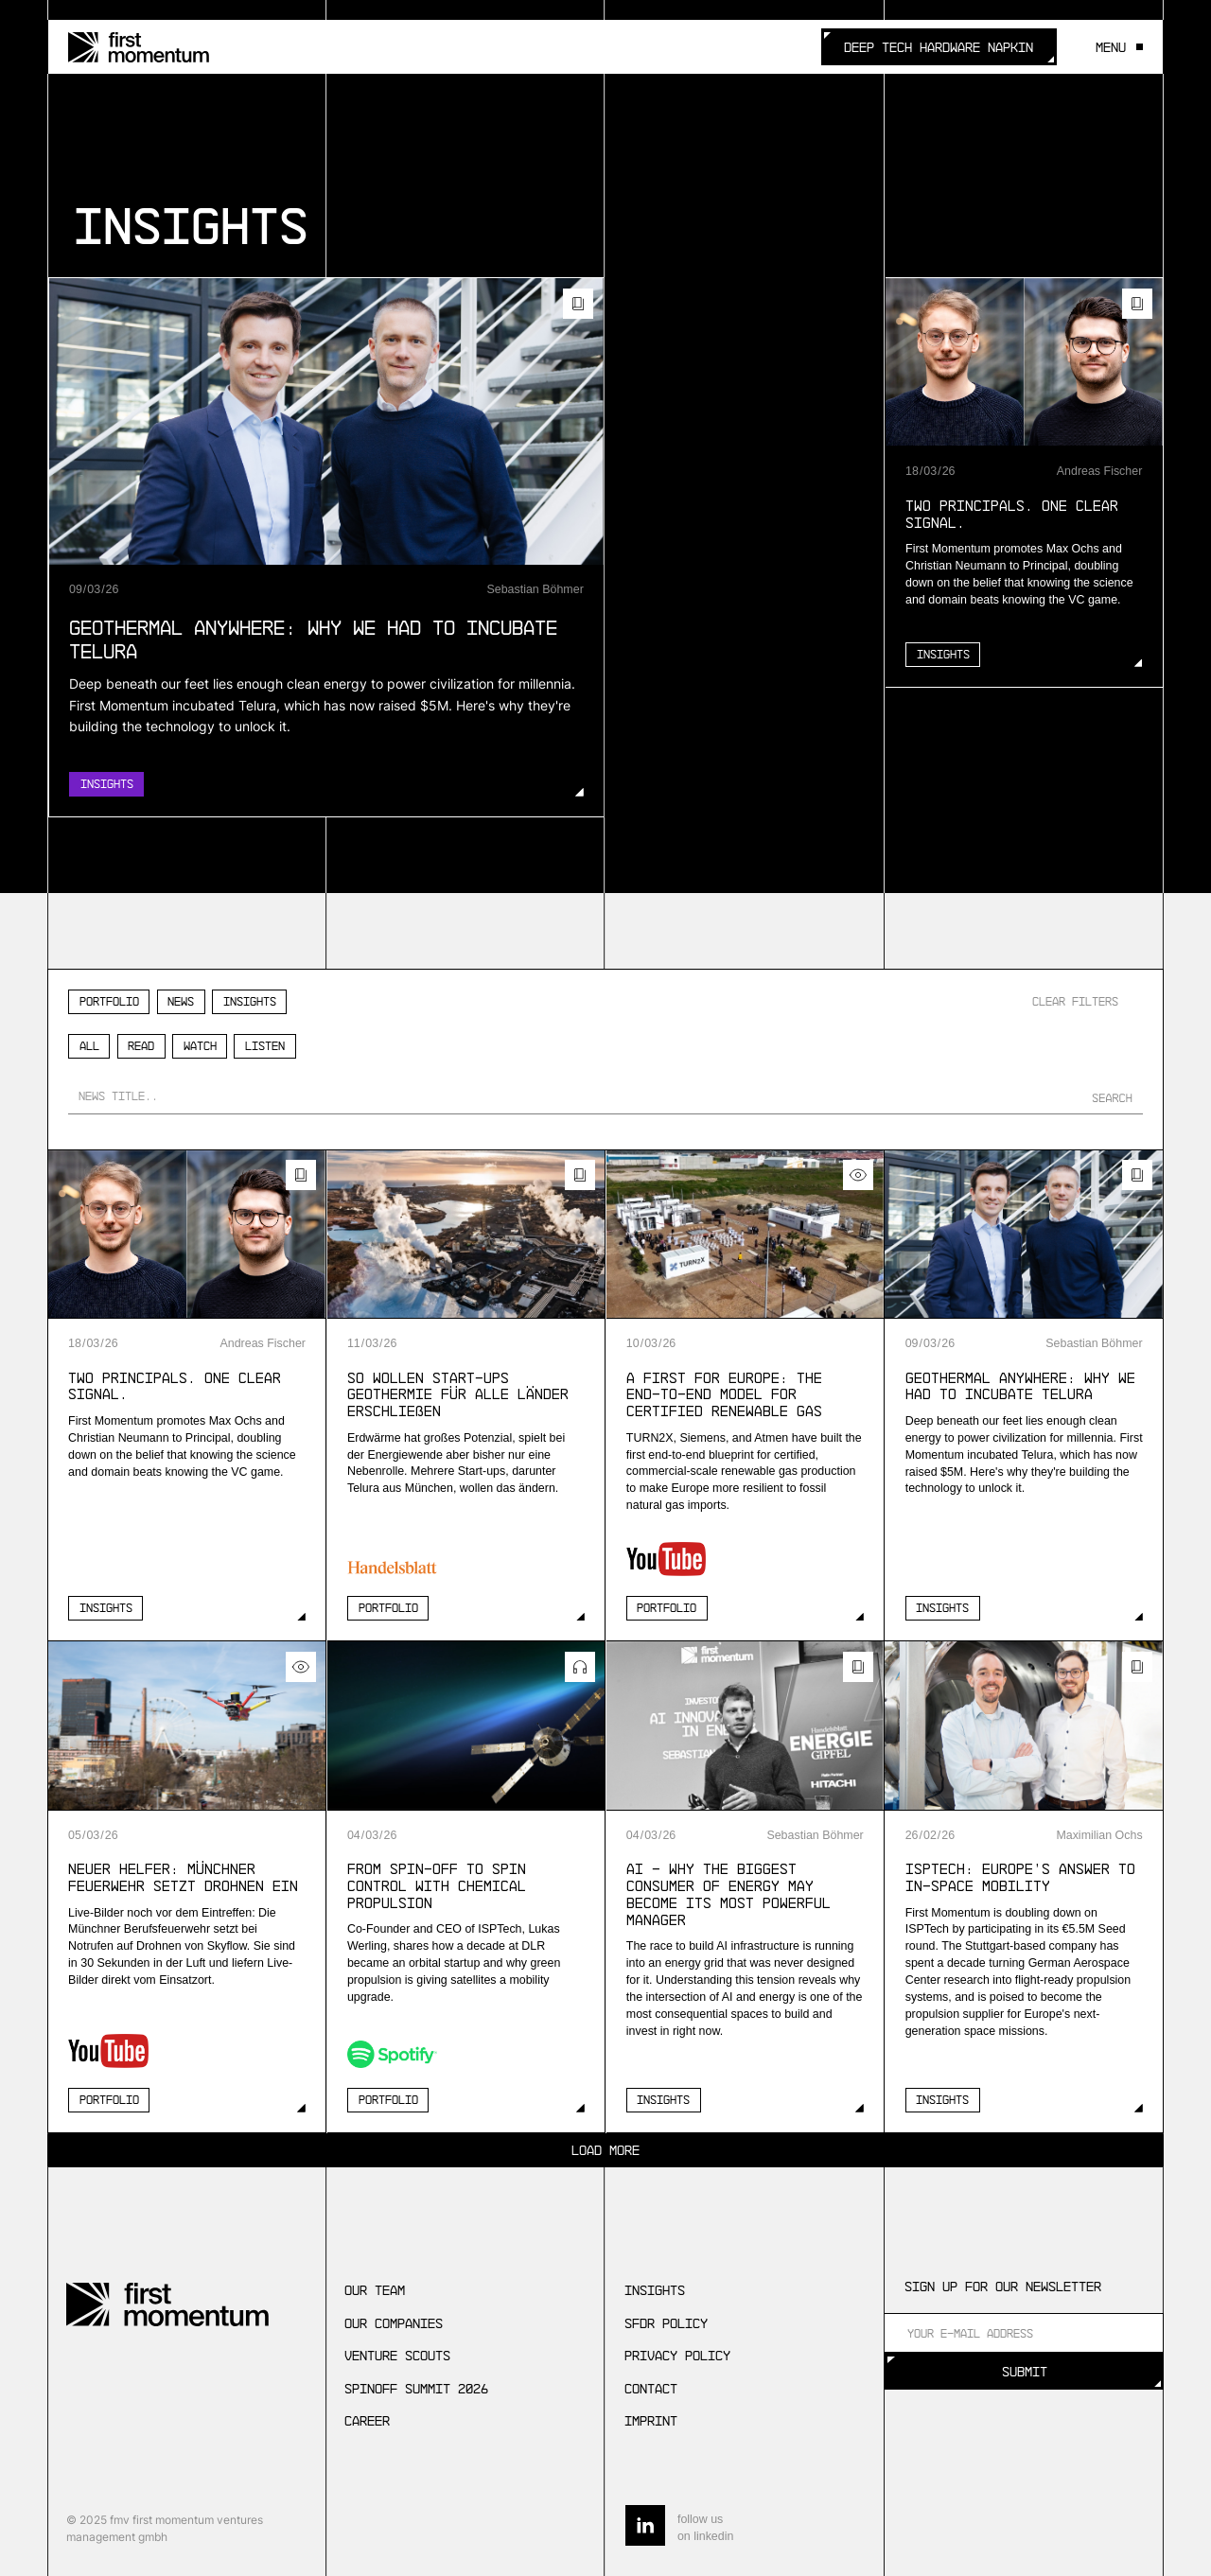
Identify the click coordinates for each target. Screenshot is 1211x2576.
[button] (1113, 47)
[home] (138, 47)
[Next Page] (605, 2150)
